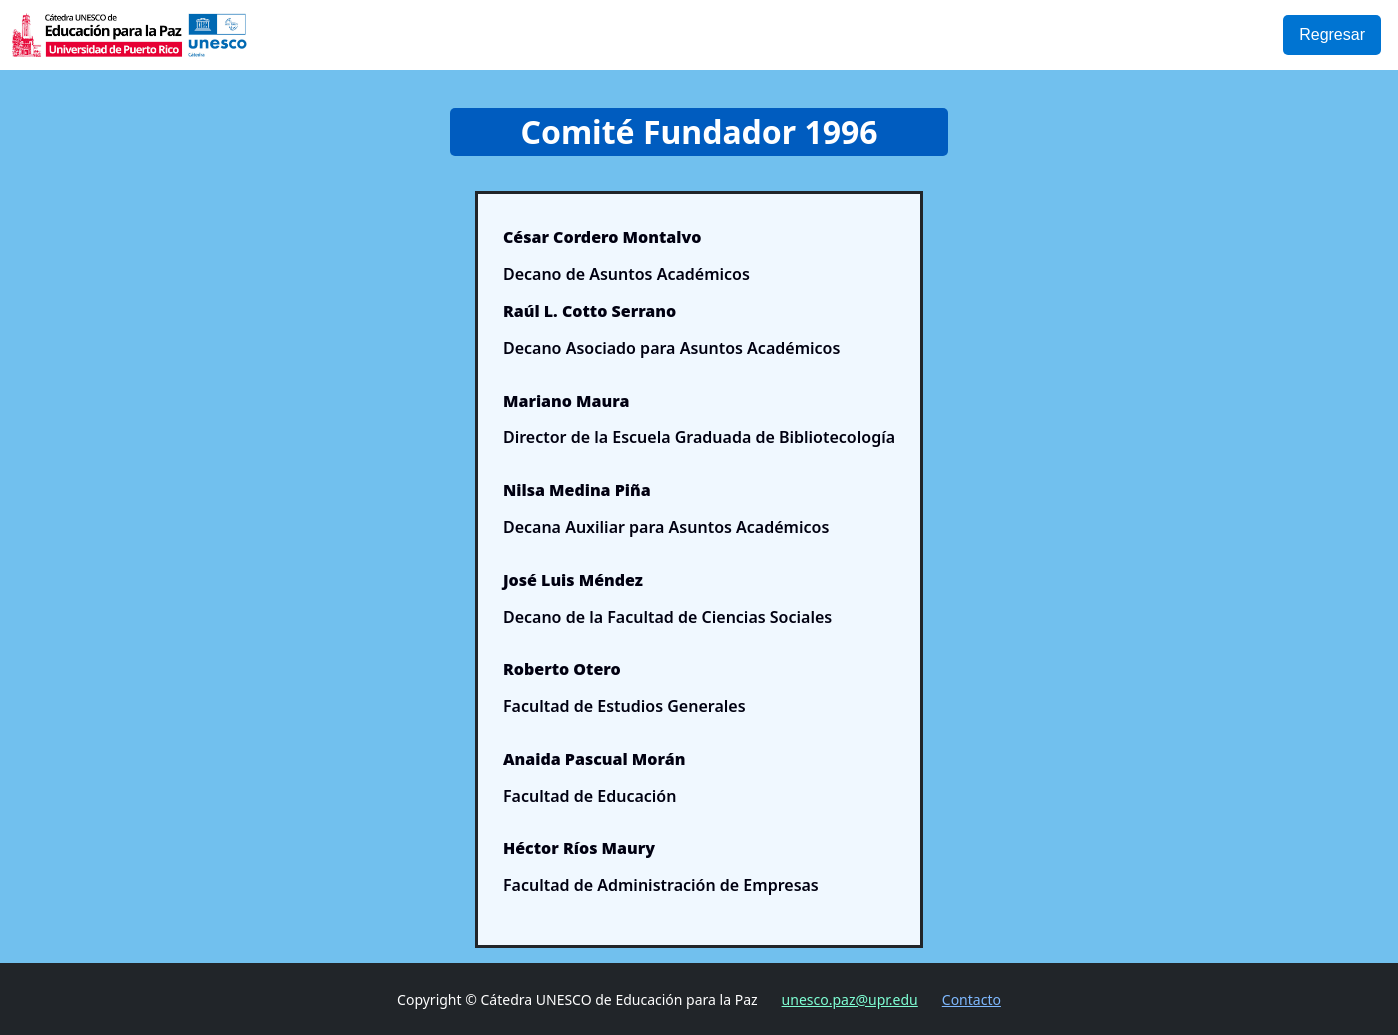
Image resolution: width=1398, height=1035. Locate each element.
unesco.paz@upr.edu (850, 999)
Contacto (971, 999)
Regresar (1332, 34)
